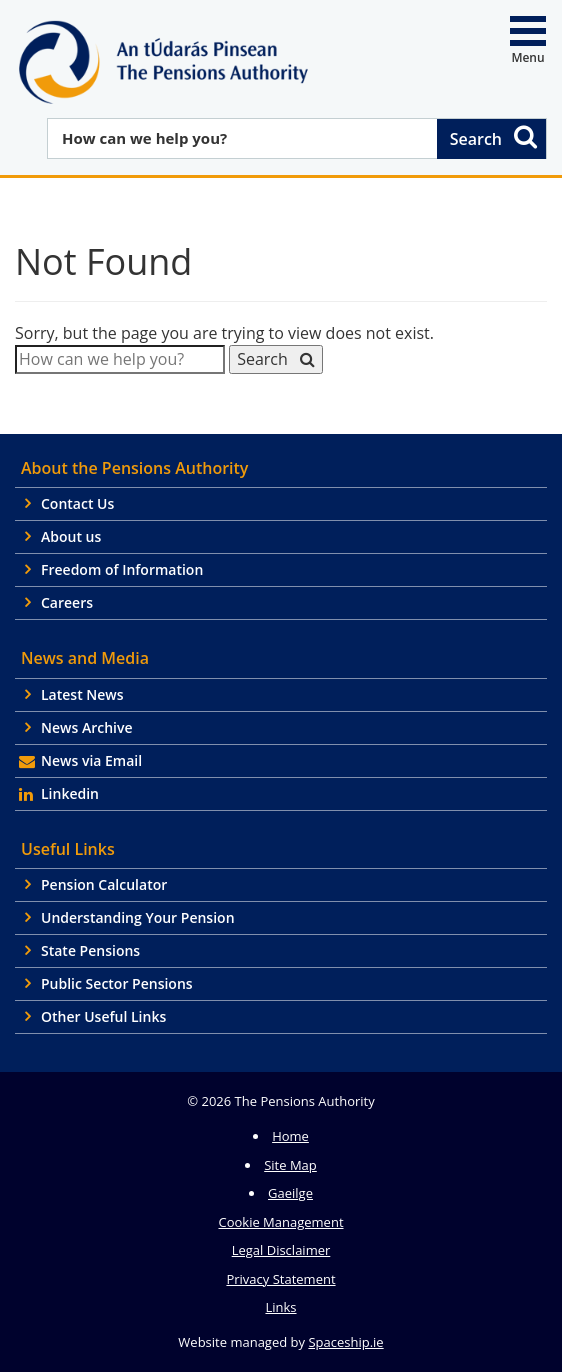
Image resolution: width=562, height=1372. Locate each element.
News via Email (91, 760)
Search (495, 136)
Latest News (82, 694)
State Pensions (90, 950)
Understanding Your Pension (138, 917)
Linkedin (70, 793)
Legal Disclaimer (281, 1250)
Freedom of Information (122, 569)
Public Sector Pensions (117, 983)
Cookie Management (280, 1222)
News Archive (87, 727)
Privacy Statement (280, 1279)
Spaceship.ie (345, 1342)
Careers (67, 602)
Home (290, 1136)
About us (71, 536)
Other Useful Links (103, 1016)
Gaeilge (290, 1193)
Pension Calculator (104, 884)
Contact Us (77, 503)
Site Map (290, 1165)
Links (280, 1307)
